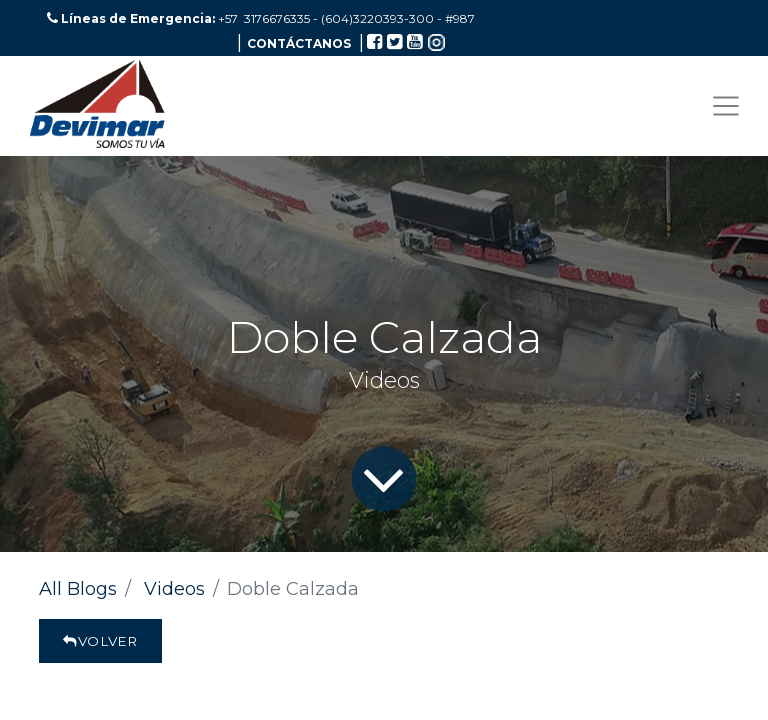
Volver (100, 641)
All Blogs (78, 589)
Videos (174, 589)
